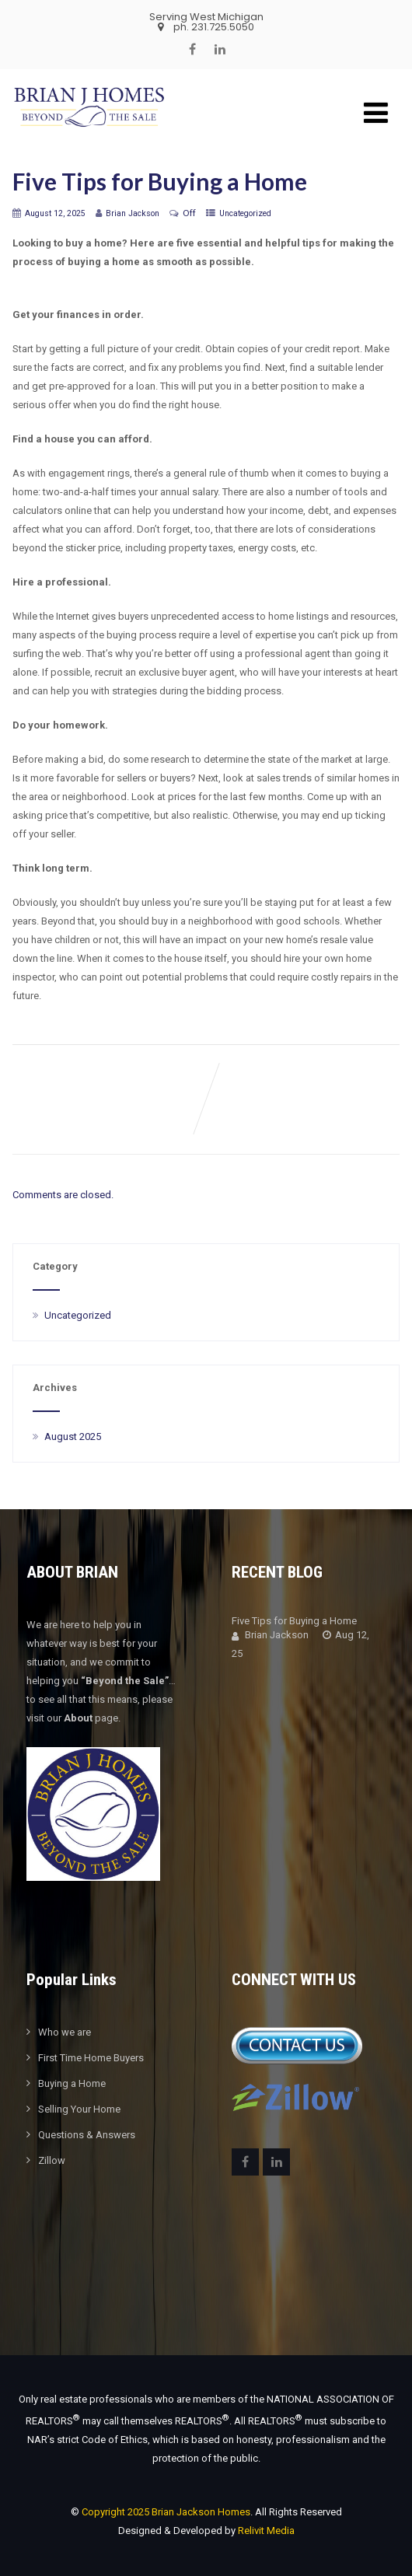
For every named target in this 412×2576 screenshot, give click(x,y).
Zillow (51, 2160)
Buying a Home (72, 2083)
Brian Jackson (270, 1635)
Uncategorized (245, 213)
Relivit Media (266, 2530)
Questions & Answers (86, 2135)
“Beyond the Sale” (125, 1680)
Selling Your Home (79, 2109)
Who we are (64, 2032)
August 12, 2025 (55, 213)
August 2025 (72, 1436)
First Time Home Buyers (91, 2058)
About (78, 1718)
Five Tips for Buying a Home (294, 1621)
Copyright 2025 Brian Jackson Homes (166, 2512)
